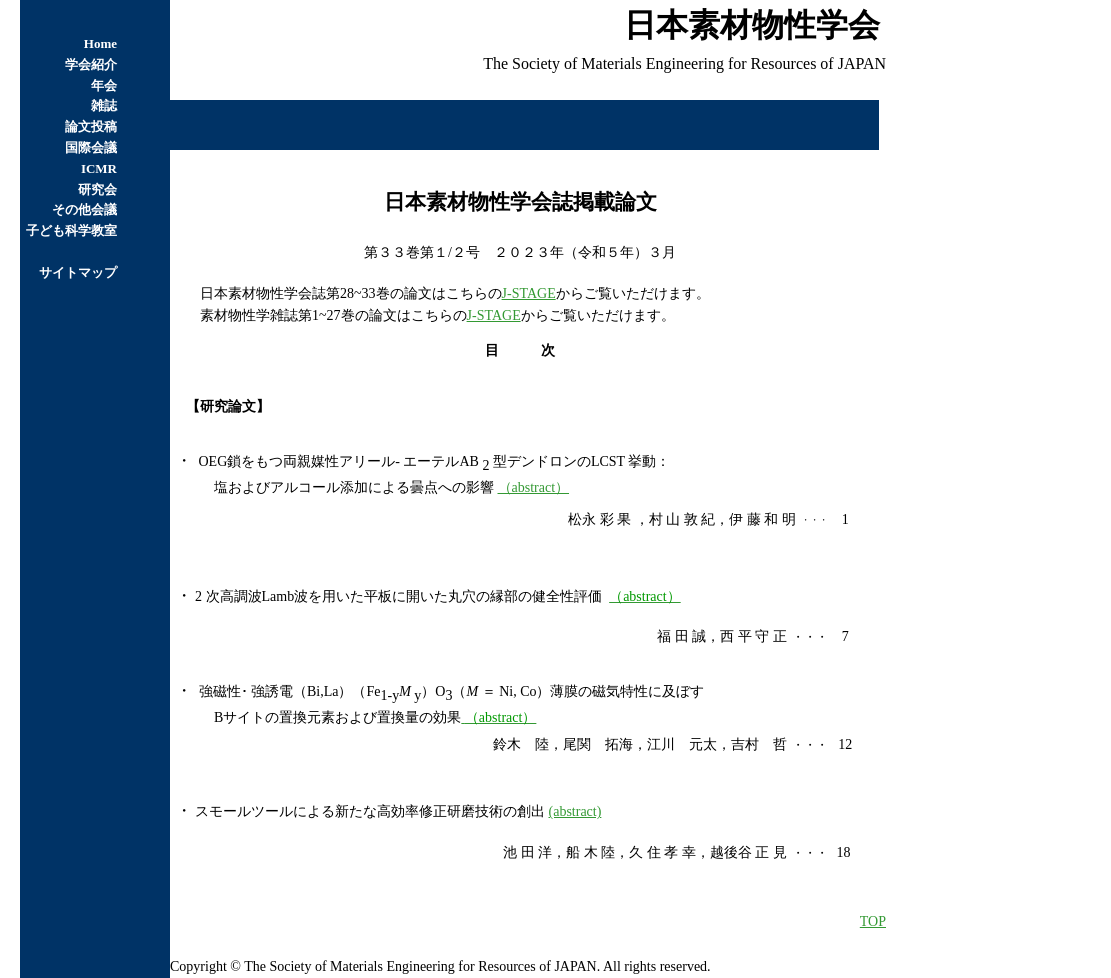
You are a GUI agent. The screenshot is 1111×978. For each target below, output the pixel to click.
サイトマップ (78, 272)
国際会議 (91, 147)
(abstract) (575, 811)
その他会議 (84, 209)
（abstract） (534, 487)
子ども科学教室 (71, 230)
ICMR (99, 168)
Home (100, 43)
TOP (873, 921)
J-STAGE (529, 293)
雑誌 (104, 105)
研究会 (97, 189)
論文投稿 (91, 126)
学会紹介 (91, 64)
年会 (104, 85)
